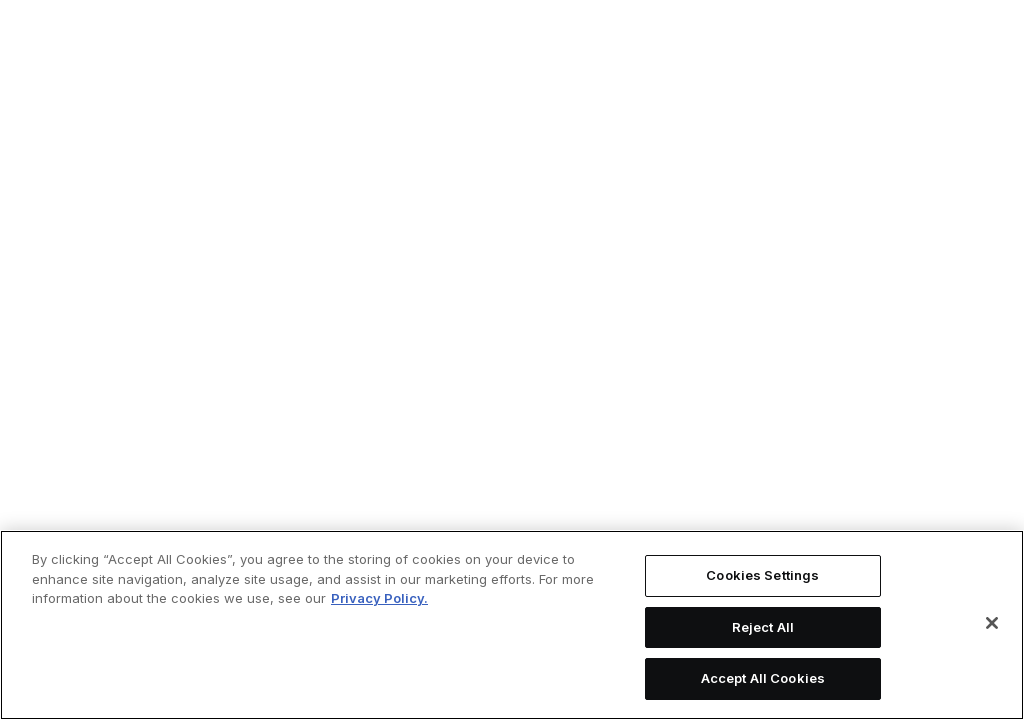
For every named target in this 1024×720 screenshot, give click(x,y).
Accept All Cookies (763, 678)
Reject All (763, 627)
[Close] (992, 623)
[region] (512, 625)
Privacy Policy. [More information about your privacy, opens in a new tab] (379, 598)
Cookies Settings (762, 575)
